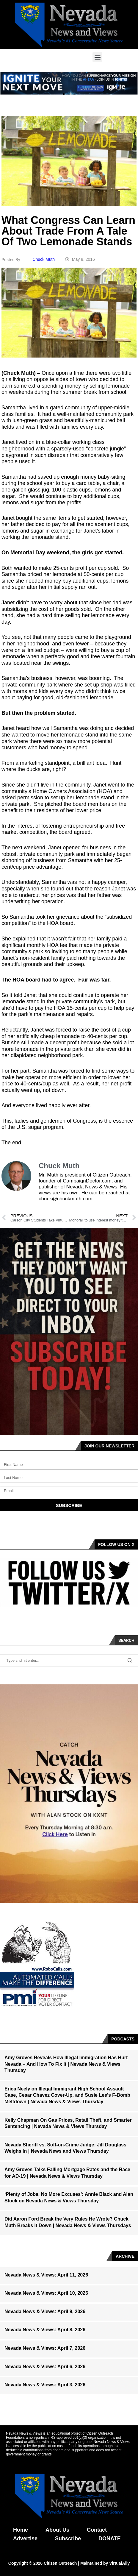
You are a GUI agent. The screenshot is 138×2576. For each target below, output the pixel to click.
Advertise (25, 2538)
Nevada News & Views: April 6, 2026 (44, 2366)
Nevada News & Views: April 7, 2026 (44, 2348)
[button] (97, 57)
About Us (57, 2530)
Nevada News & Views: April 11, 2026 (46, 2274)
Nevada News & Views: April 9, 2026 (44, 2311)
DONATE (109, 2538)
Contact (97, 2530)
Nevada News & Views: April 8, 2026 (44, 2329)
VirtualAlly (119, 2563)
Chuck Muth (44, 259)
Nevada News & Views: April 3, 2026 (44, 2384)
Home (20, 2530)
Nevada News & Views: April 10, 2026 (46, 2293)
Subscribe (68, 2538)
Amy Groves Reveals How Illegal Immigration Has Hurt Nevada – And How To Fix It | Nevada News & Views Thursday (66, 2064)
